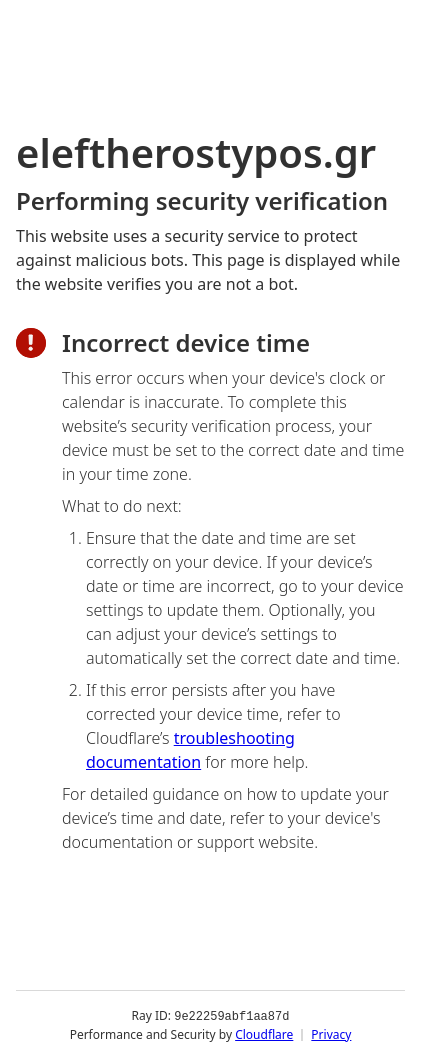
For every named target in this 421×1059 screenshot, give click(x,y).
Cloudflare (264, 1033)
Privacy (331, 1033)
